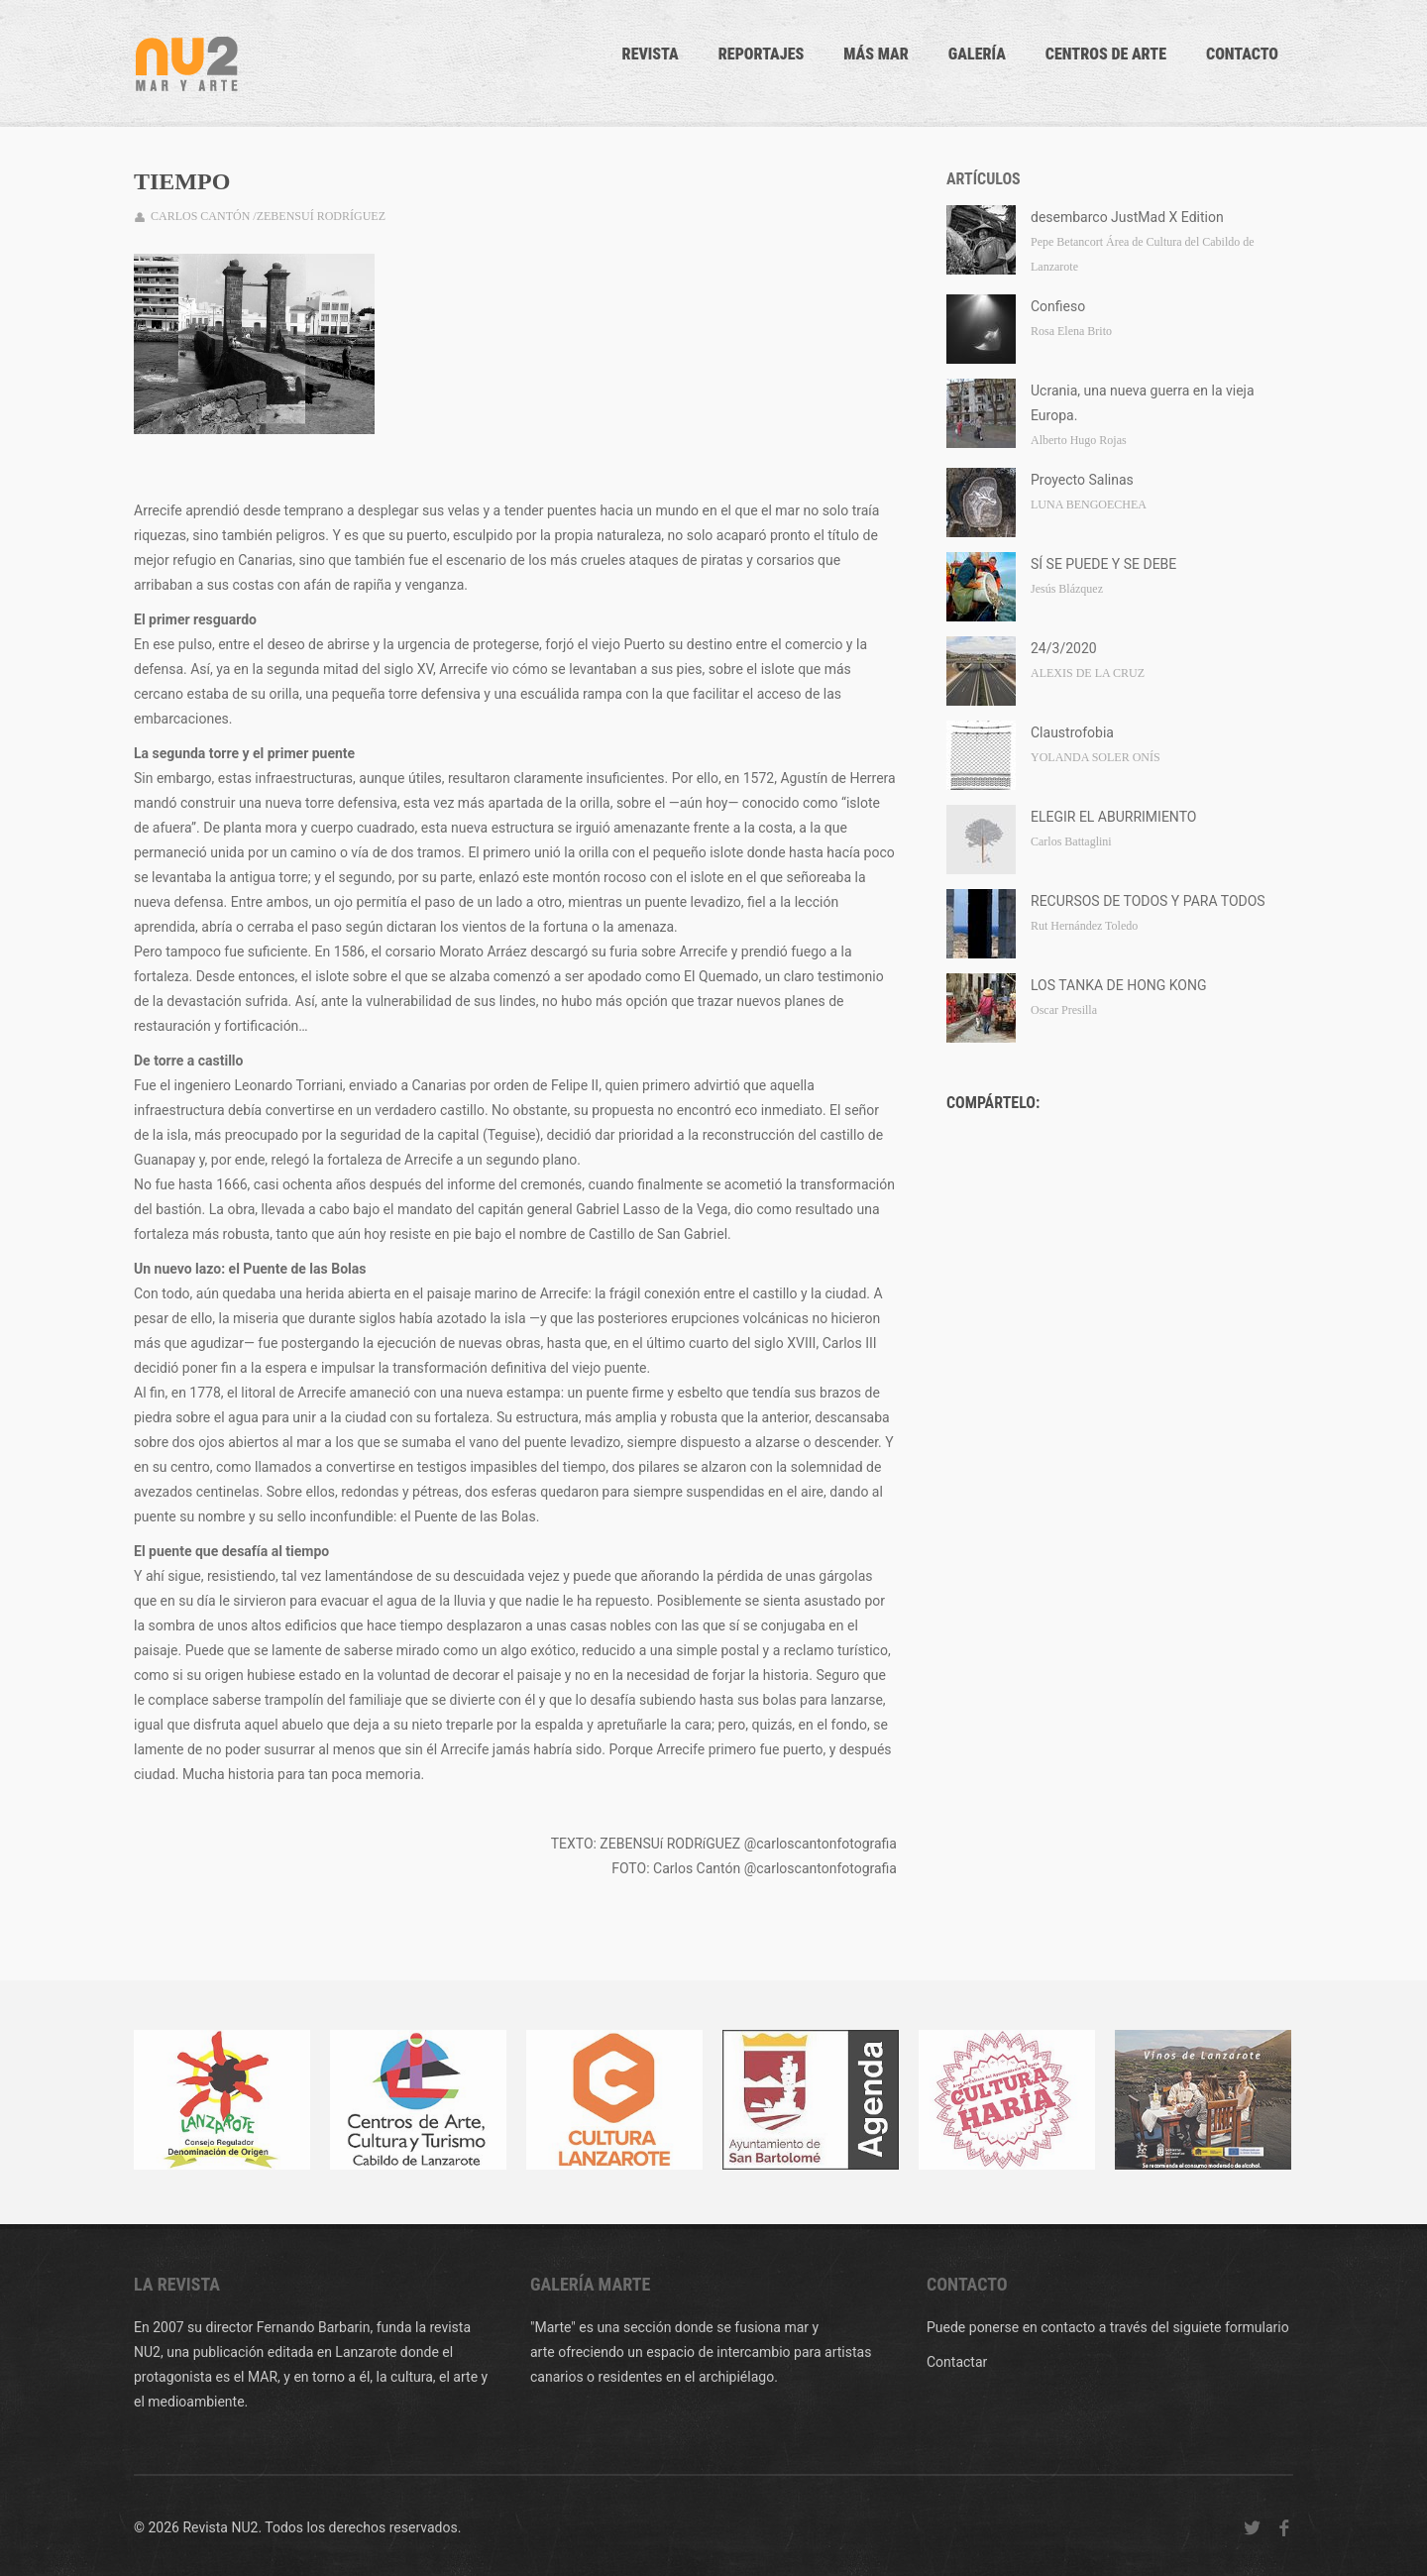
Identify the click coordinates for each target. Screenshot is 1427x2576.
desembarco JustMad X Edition (1127, 217)
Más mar (876, 54)
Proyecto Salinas (1082, 480)
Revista (650, 54)
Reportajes (761, 54)
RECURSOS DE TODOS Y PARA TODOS (1148, 901)
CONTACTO (1242, 54)
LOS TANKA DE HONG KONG (1119, 985)
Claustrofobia (1072, 732)
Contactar (957, 2362)
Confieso (1058, 306)
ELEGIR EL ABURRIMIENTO (1113, 817)
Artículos (983, 178)
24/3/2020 (1064, 648)
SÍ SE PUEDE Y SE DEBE (1103, 564)
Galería (977, 54)
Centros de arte (1105, 54)
